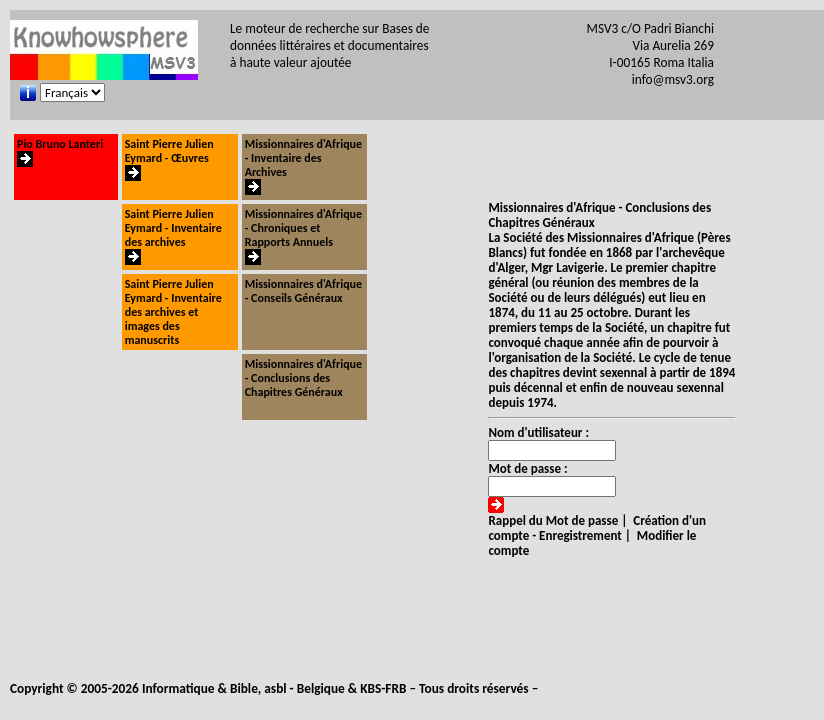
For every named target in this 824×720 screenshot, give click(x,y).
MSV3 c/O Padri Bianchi (650, 28)
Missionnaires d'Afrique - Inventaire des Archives (303, 167)
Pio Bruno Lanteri (60, 153)
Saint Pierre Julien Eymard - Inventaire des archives (173, 237)
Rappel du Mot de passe (553, 520)
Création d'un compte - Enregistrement (597, 528)
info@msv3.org (673, 79)
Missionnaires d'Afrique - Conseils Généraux (303, 291)
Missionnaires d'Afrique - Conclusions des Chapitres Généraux (303, 378)
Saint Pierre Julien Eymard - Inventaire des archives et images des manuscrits (173, 312)
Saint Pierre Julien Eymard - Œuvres (169, 160)
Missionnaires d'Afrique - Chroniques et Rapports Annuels (303, 237)
